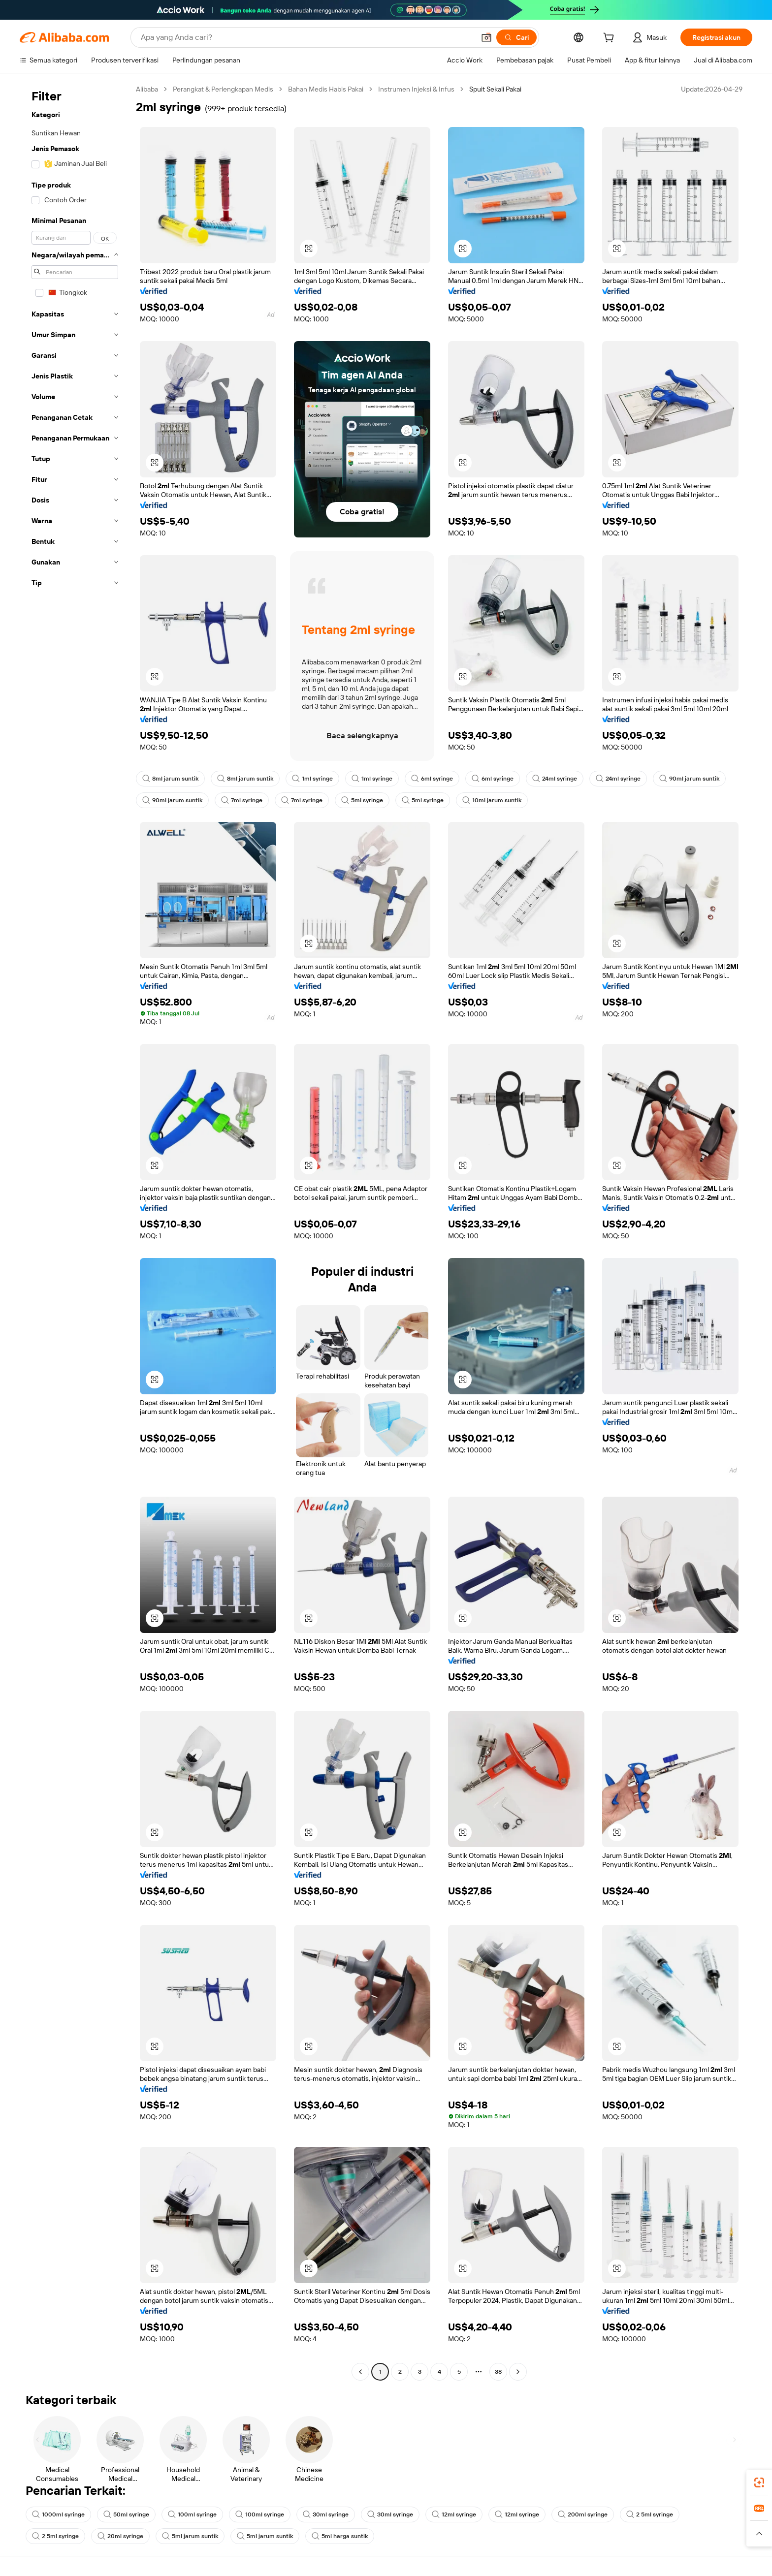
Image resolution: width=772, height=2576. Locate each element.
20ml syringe (120, 2536)
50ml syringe (126, 2514)
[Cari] (516, 37)
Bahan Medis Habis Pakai (325, 89)
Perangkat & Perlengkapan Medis (223, 89)
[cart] (610, 39)
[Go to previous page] (360, 2372)
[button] (486, 37)
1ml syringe (312, 779)
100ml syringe (192, 2514)
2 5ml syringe (649, 2514)
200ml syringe (583, 2514)
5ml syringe (362, 800)
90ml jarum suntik (689, 779)
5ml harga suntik (340, 2536)
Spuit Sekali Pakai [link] (495, 89)
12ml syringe (454, 2514)
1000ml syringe (58, 2514)
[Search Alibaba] (307, 37)
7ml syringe (241, 800)
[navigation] (75, 1232)
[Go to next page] (518, 2372)
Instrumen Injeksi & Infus (416, 89)
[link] (759, 2482)
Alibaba (147, 89)
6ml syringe (432, 779)
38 (498, 2371)
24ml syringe (554, 779)
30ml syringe (326, 2514)
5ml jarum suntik (190, 2536)
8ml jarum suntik (170, 779)
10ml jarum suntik (491, 800)
